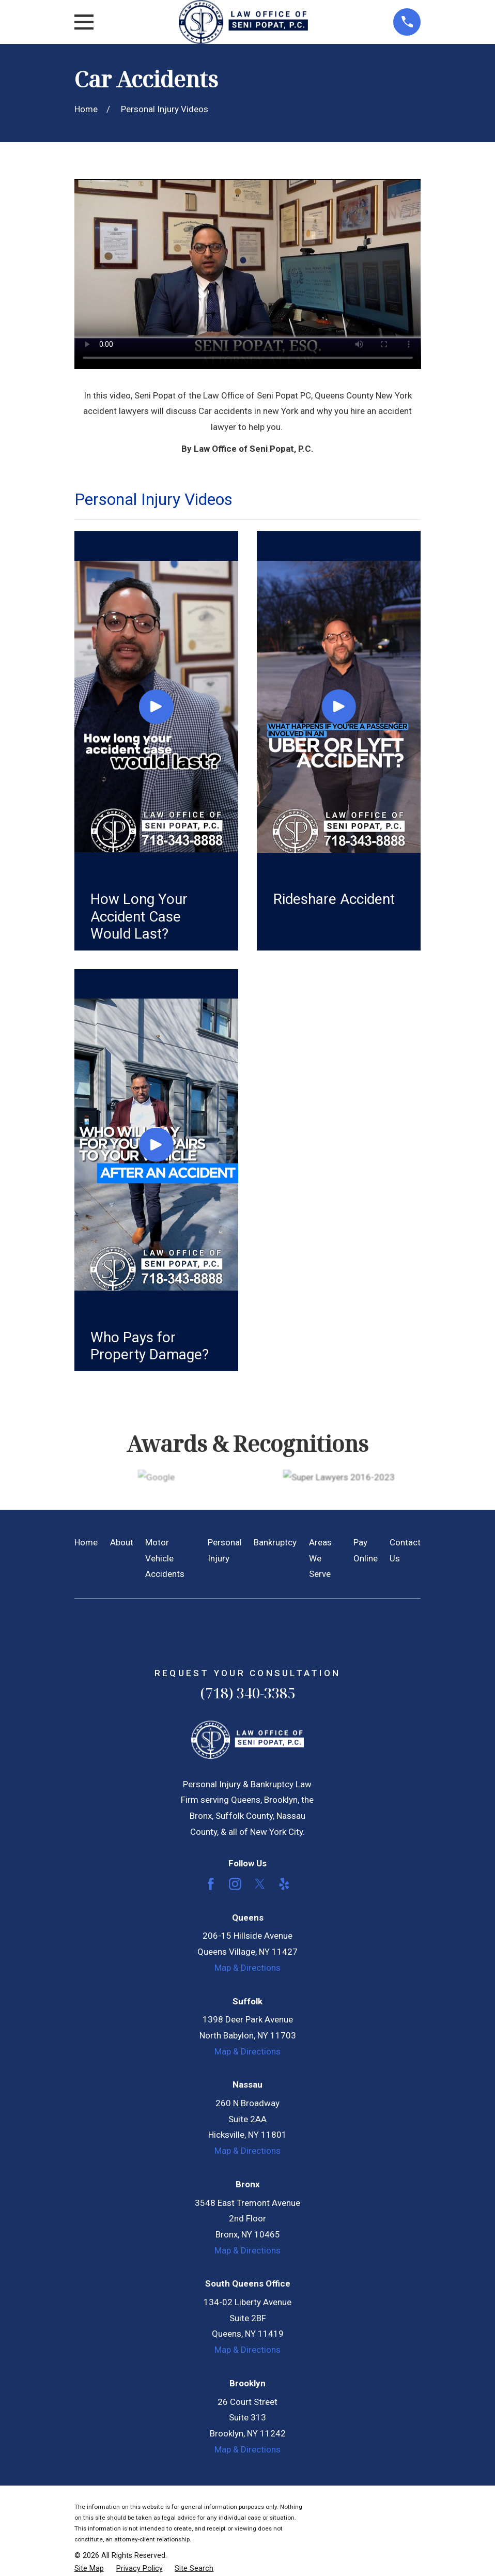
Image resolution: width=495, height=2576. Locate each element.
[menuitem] (89, 2568)
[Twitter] (260, 1884)
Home (86, 1542)
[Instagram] (235, 1884)
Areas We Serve (320, 1558)
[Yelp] (284, 1884)
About (121, 1542)
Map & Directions (247, 1967)
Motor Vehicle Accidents (164, 1558)
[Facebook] (211, 1884)
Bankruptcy (275, 1542)
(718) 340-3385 (247, 1693)
